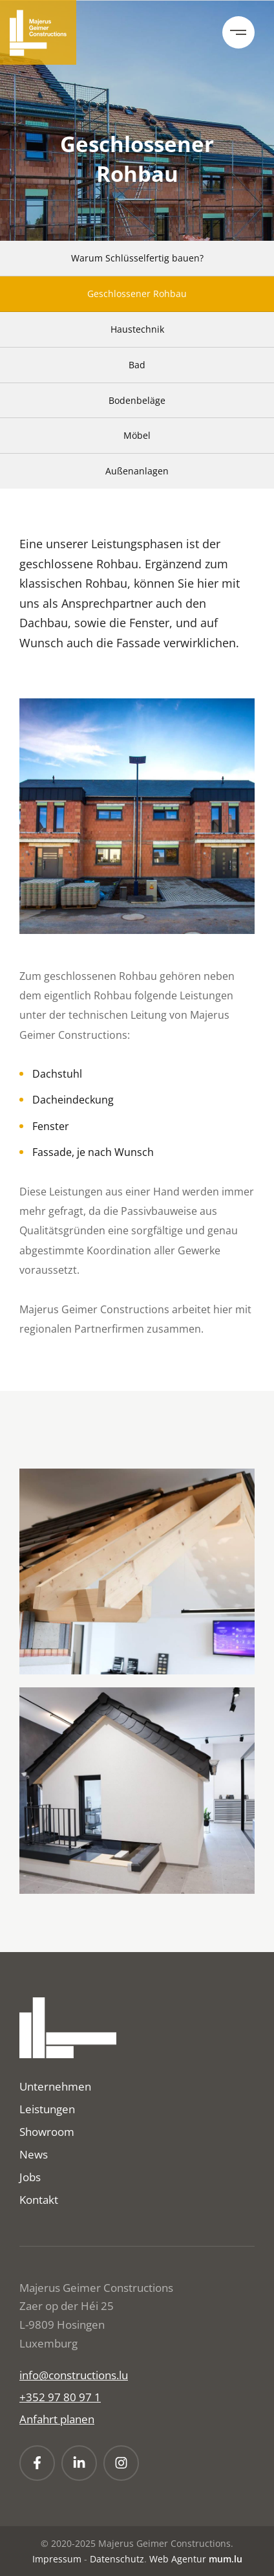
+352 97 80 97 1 (60, 2397)
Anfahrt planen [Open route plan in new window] (56, 2419)
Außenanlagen (137, 471)
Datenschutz (117, 2559)
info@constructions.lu (73, 2375)
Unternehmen (55, 2086)
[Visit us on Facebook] (37, 2463)
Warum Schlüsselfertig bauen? (137, 258)
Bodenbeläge (137, 400)
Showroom (46, 2131)
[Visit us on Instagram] (121, 2463)
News (33, 2154)
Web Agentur (177, 2559)
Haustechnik (137, 329)
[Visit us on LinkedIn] (79, 2463)
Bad (137, 365)
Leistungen (47, 2109)
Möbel (137, 435)
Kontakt (38, 2199)
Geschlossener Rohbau (137, 293)
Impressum (56, 2559)
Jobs (30, 2177)
